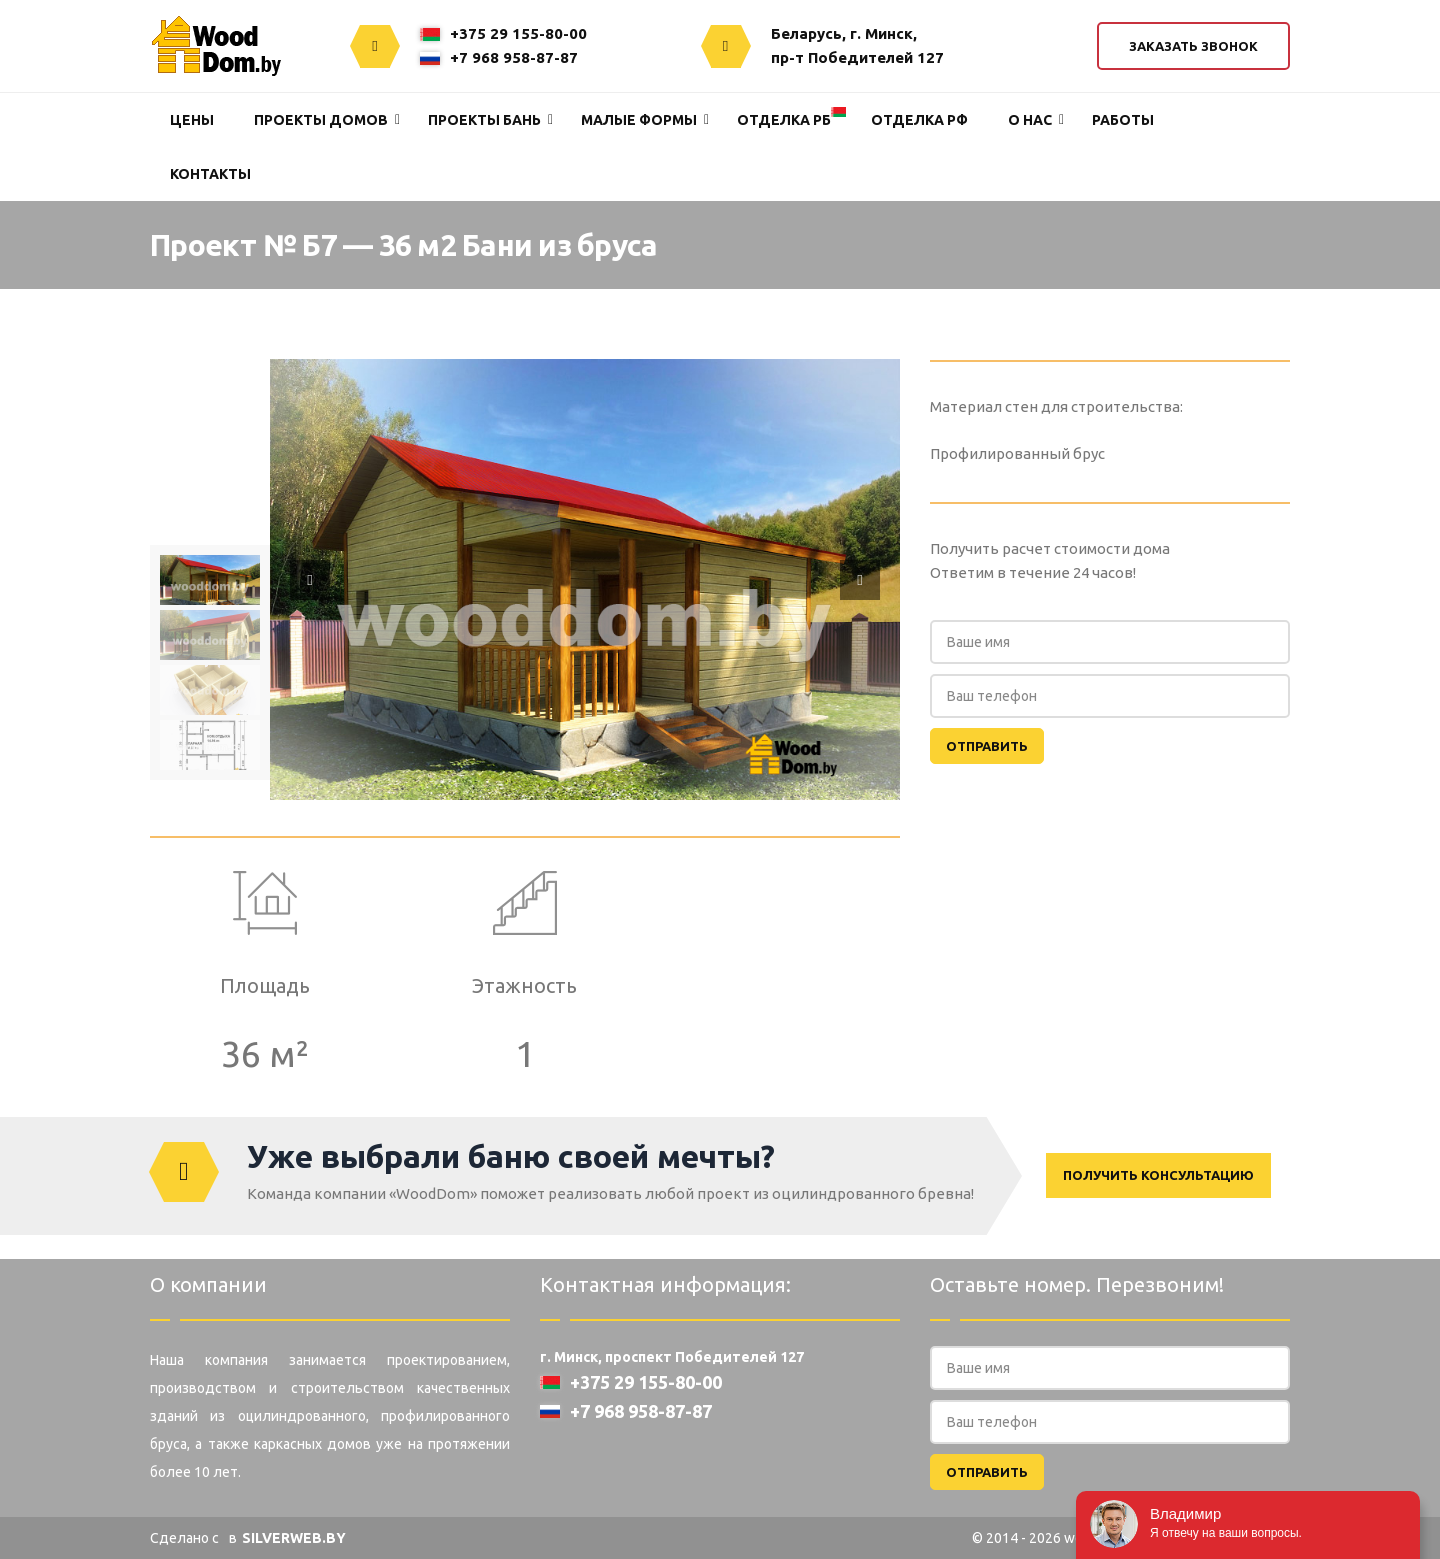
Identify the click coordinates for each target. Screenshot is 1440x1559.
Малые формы (639, 120)
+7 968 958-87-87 (499, 57)
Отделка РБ (784, 120)
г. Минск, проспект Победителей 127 (672, 1357)
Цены (192, 120)
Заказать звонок (1193, 46)
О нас (1030, 120)
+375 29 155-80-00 (503, 33)
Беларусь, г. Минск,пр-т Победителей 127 (857, 45)
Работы (1123, 120)
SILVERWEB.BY (294, 1538)
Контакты (210, 174)
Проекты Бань (484, 120)
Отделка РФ (919, 120)
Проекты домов (321, 120)
